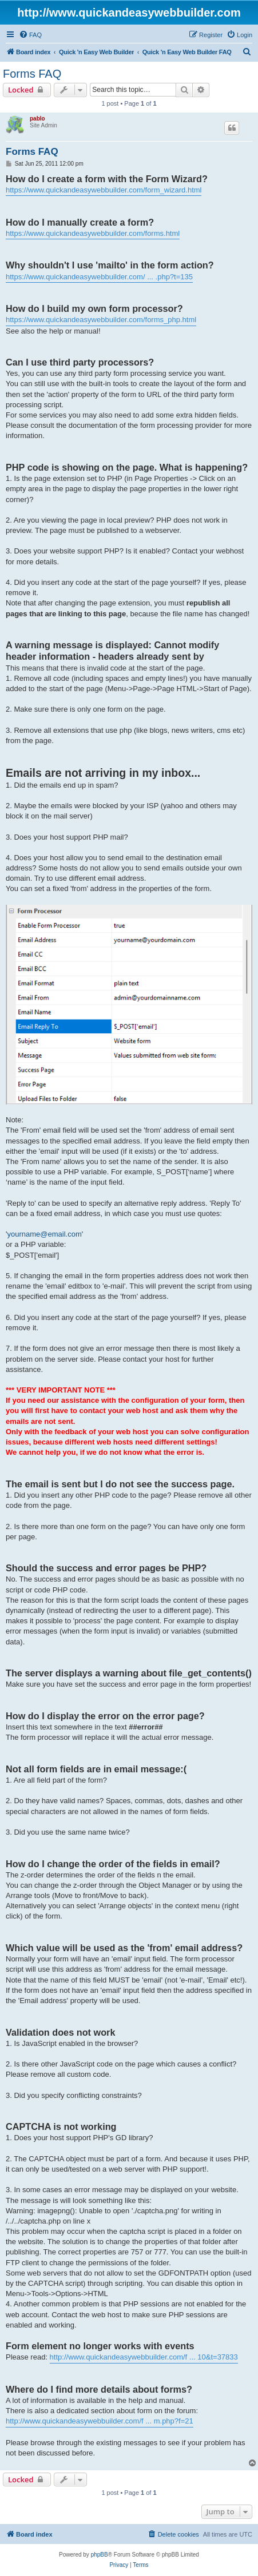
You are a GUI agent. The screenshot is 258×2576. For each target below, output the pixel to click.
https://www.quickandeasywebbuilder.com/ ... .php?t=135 (99, 276)
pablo (37, 118)
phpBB (99, 2554)
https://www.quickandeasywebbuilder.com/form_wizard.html (103, 190)
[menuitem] (30, 35)
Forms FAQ (32, 73)
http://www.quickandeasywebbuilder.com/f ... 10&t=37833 (144, 2357)
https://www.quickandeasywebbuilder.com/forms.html (93, 233)
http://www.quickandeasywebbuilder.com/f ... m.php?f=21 (99, 2421)
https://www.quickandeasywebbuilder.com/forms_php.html (101, 319)
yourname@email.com (44, 1234)
